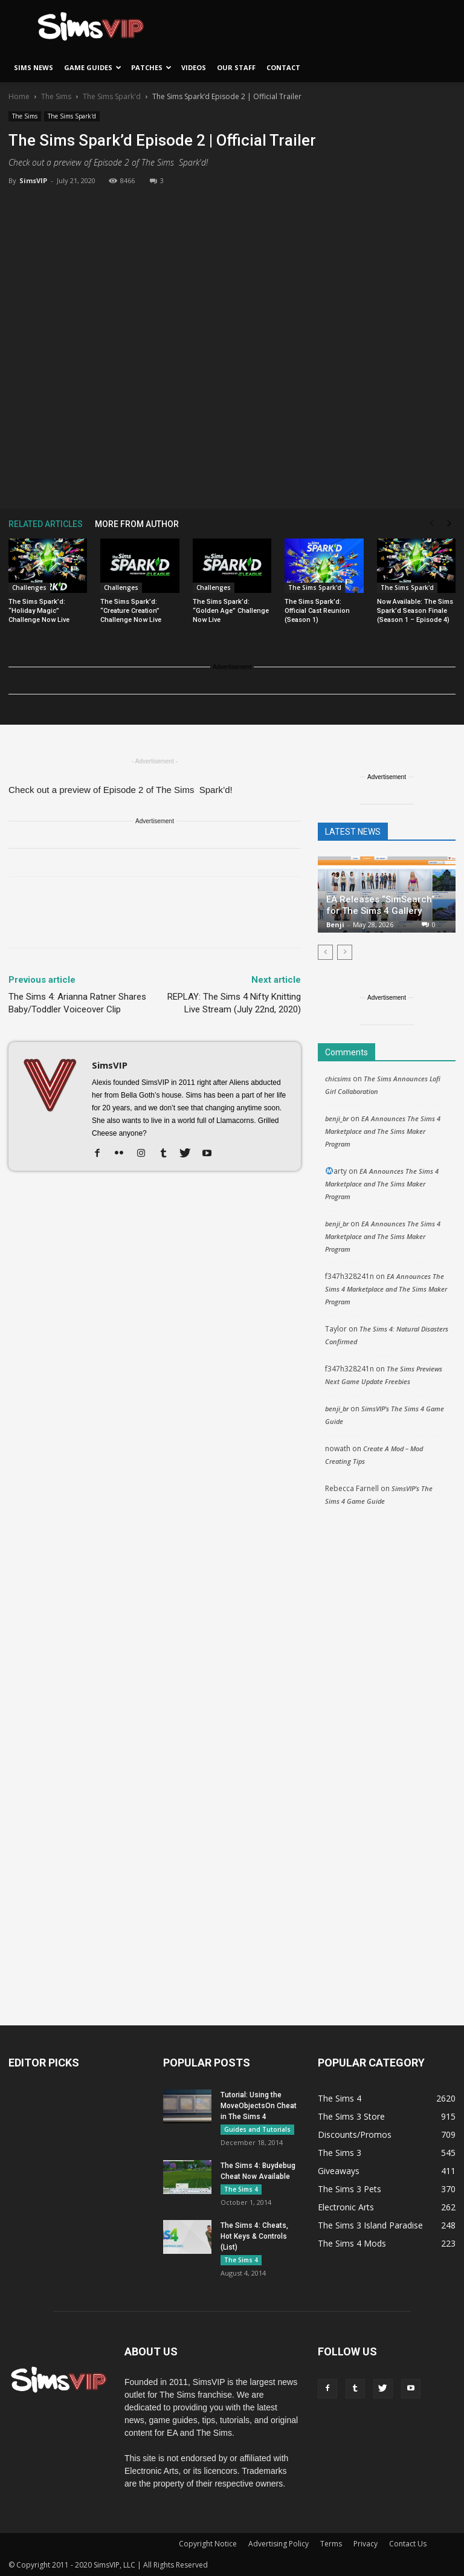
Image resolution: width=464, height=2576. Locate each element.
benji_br (337, 1118)
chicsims (338, 1078)
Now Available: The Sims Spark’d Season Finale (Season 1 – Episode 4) (415, 611)
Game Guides (92, 67)
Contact (283, 67)
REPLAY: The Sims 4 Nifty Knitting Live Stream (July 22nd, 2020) (234, 1003)
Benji (335, 924)
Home (19, 96)
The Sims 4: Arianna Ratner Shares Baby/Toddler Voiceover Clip (77, 1003)
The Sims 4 (241, 2189)
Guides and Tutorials (257, 2129)
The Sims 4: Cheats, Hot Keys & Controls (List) (254, 2236)
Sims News (33, 67)
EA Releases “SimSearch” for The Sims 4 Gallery (380, 905)
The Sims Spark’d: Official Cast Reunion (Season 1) (317, 611)
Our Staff (236, 67)
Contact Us (408, 2544)
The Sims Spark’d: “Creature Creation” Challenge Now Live (130, 611)
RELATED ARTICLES (45, 524)
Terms (331, 2544)
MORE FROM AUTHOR (137, 524)
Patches (151, 67)
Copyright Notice (208, 2544)
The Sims (56, 96)
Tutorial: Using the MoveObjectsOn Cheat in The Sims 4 (259, 2106)
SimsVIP (33, 180)
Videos (193, 67)
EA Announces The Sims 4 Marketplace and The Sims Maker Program (382, 1131)
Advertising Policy (278, 2544)
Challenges (29, 587)
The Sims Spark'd (112, 96)
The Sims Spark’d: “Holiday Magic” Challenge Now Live (38, 611)
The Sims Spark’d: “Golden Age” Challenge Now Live (231, 611)
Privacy (365, 2544)
